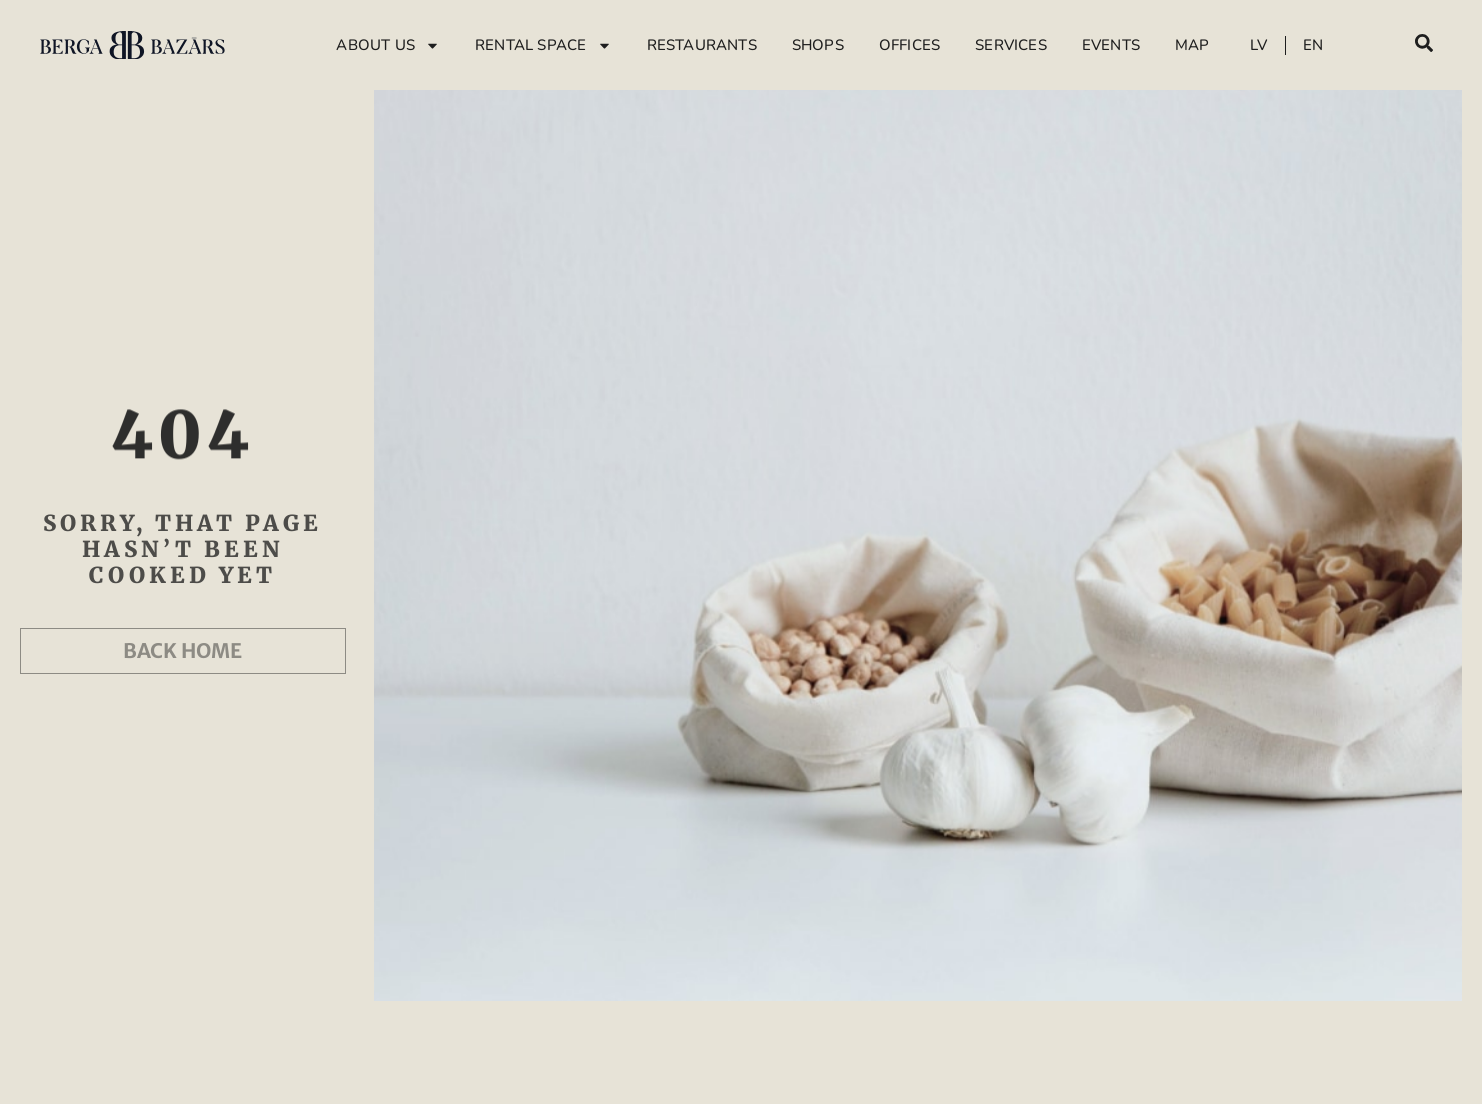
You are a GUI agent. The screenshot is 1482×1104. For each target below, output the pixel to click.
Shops (818, 45)
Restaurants (702, 45)
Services (1011, 45)
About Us (388, 45)
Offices (909, 45)
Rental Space (543, 45)
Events (1111, 45)
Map (1192, 45)
